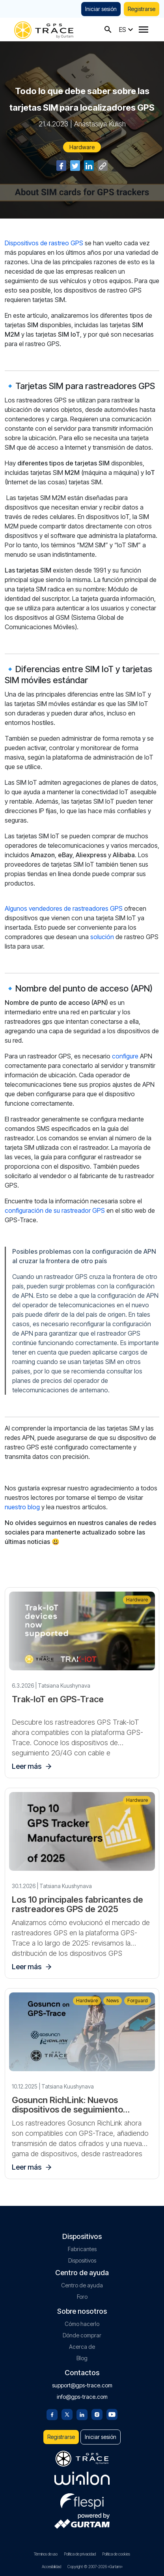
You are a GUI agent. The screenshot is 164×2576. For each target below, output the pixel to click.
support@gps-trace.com (82, 2385)
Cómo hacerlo (82, 2323)
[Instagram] (96, 2413)
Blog (82, 2358)
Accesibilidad (51, 2566)
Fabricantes (82, 2249)
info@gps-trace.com (82, 2396)
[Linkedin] (82, 2413)
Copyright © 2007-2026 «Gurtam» (95, 2566)
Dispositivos (82, 2260)
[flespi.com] (82, 2499)
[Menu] (143, 29)
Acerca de (82, 2346)
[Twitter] (67, 2413)
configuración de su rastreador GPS (55, 1210)
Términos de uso (46, 2554)
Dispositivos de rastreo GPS (44, 243)
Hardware (82, 147)
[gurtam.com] (82, 2478)
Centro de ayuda (82, 2285)
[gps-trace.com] (43, 29)
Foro (82, 2296)
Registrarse (141, 9)
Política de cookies (116, 2554)
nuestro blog (22, 1507)
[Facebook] (52, 2413)
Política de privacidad (80, 2554)
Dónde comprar (82, 2335)
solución (102, 937)
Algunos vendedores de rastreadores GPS (64, 908)
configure (125, 1056)
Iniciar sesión (101, 9)
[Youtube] (111, 2413)
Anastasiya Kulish (100, 124)
